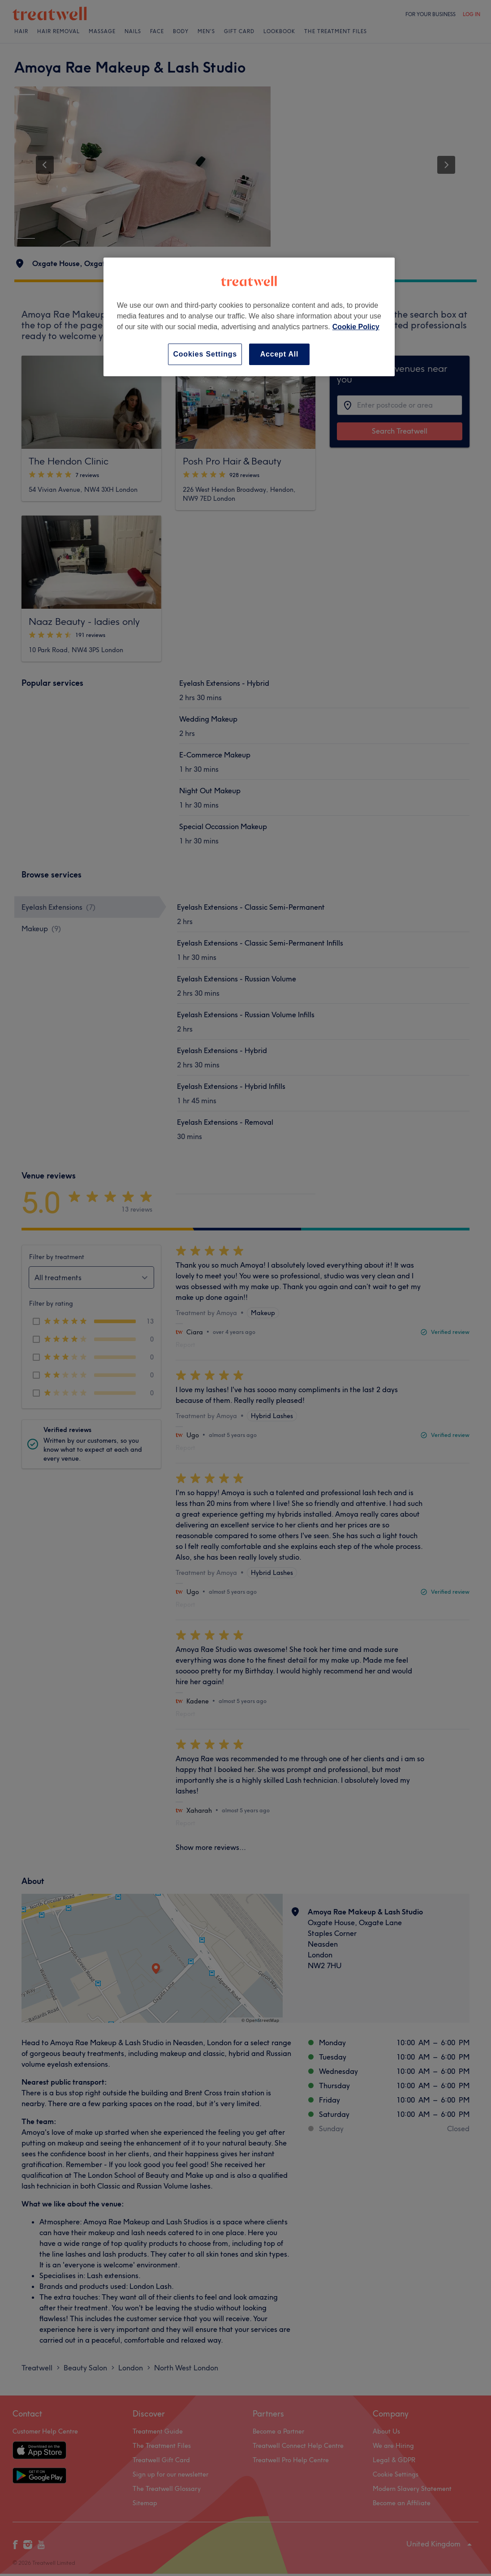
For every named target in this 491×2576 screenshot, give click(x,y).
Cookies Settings (205, 354)
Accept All (279, 354)
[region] (249, 317)
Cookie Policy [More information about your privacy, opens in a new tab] (355, 327)
